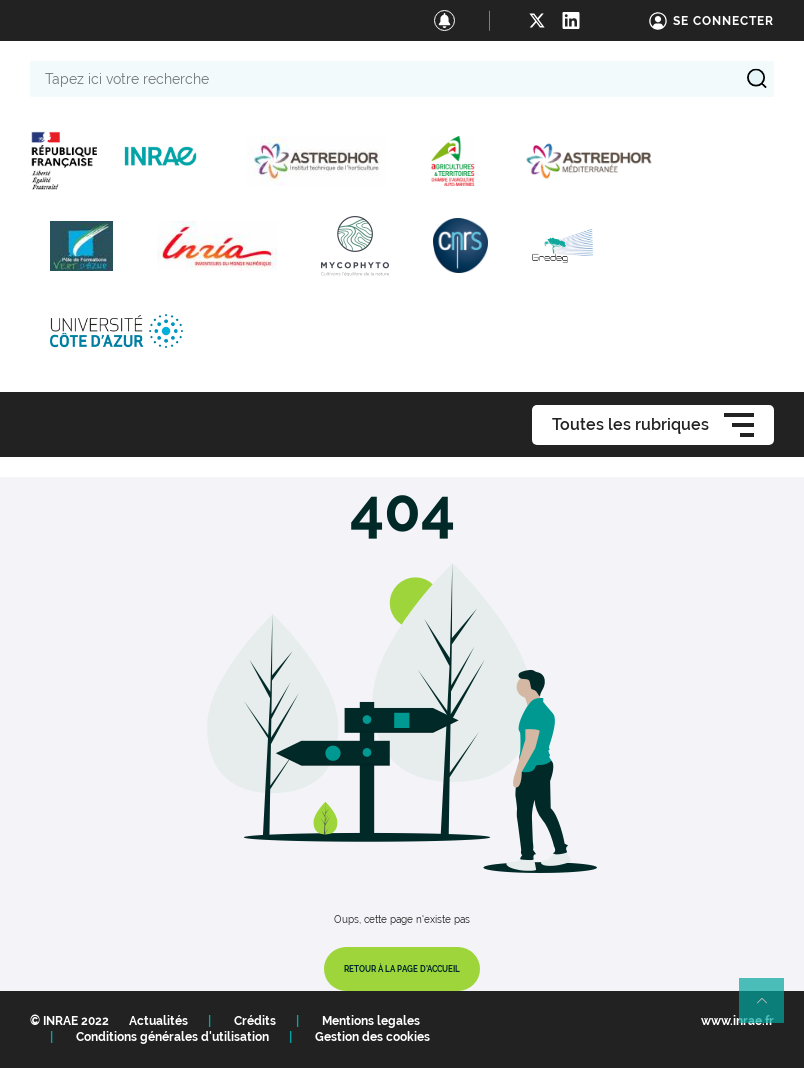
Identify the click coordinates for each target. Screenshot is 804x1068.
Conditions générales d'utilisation (172, 1037)
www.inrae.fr (737, 1021)
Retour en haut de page (770, 1009)
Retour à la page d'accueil (402, 969)
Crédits (255, 1021)
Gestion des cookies (372, 1037)
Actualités (158, 1021)
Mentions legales (371, 1021)
